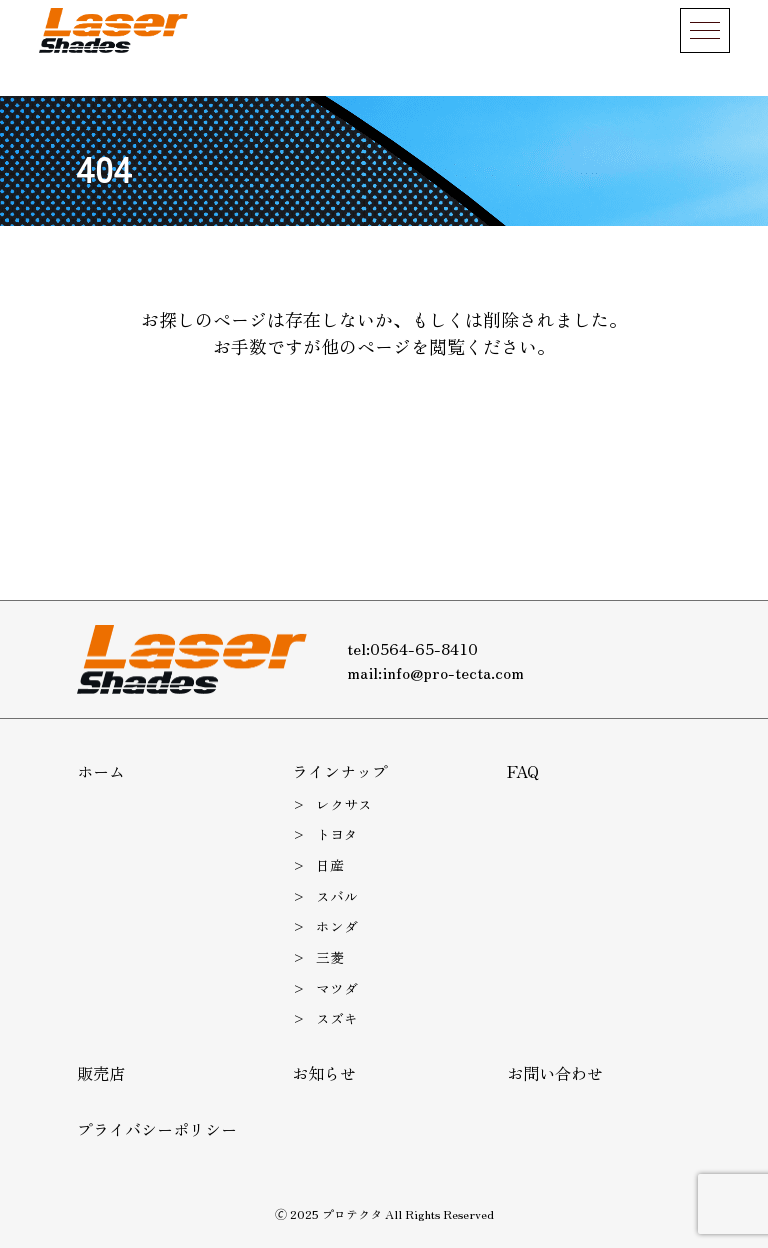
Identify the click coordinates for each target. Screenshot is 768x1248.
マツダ (337, 988)
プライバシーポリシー (157, 1129)
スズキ (337, 1018)
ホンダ (337, 926)
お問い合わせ (555, 1073)
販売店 (101, 1073)
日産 (330, 865)
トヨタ (337, 834)
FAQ (523, 771)
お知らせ (324, 1073)
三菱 (330, 957)
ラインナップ (340, 771)
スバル (337, 896)
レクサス (344, 804)
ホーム (101, 771)
